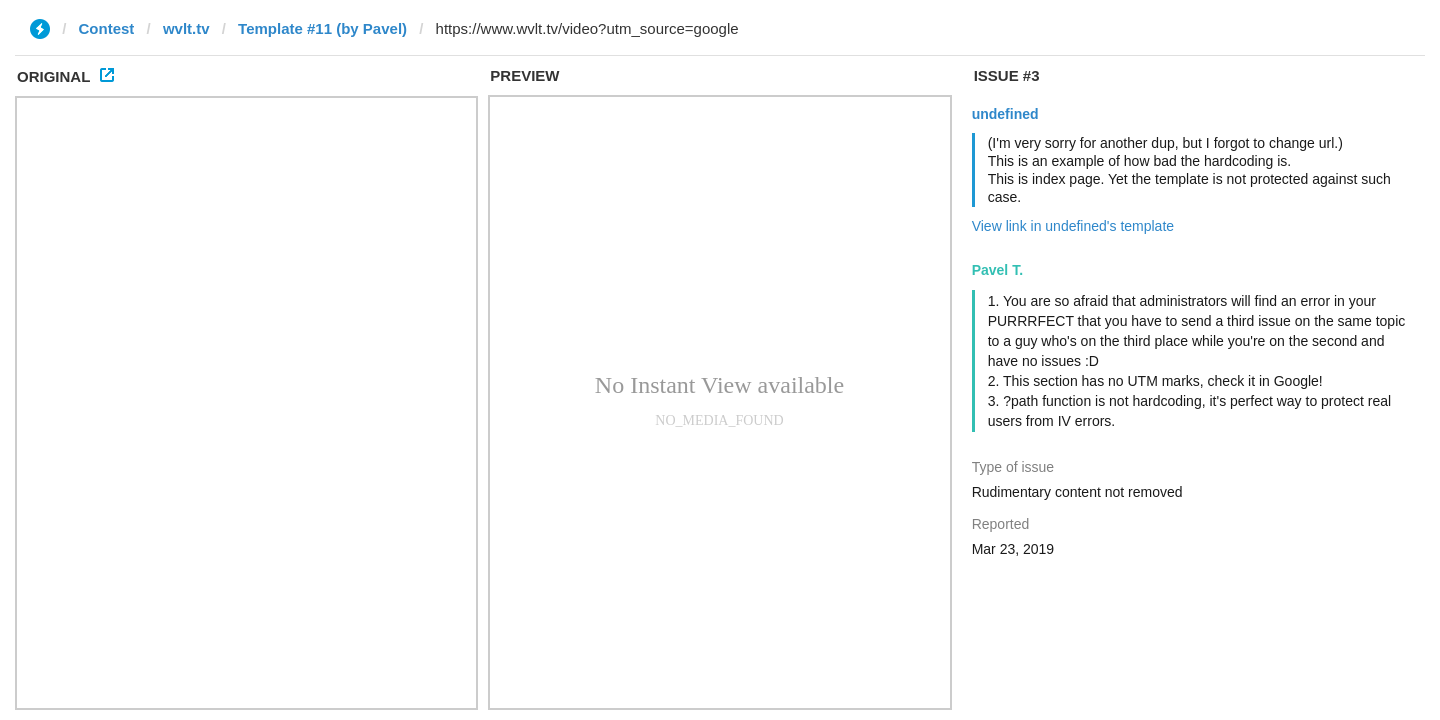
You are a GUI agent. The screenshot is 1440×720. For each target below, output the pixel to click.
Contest (107, 28)
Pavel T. (997, 270)
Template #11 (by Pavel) (322, 28)
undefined (1005, 114)
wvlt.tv (186, 28)
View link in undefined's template (1073, 226)
